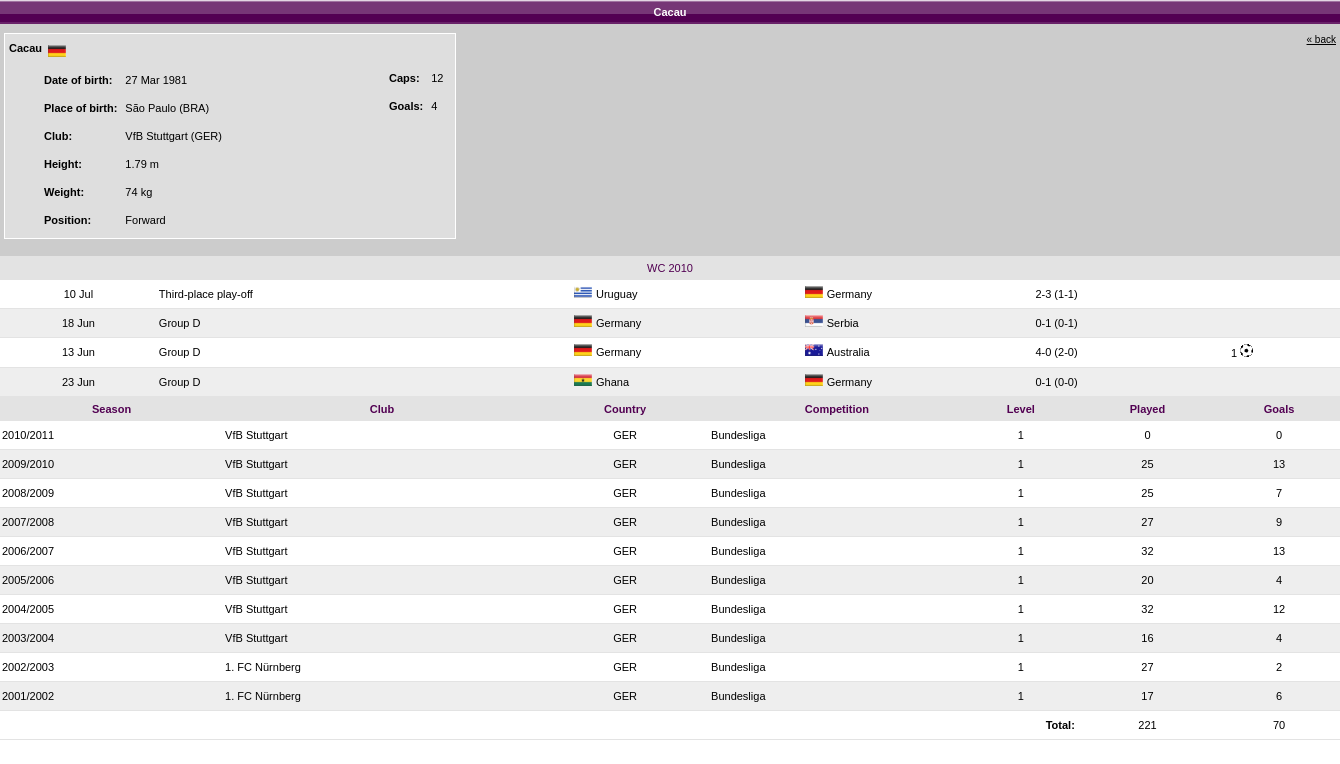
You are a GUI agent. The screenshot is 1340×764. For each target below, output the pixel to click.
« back (1321, 39)
